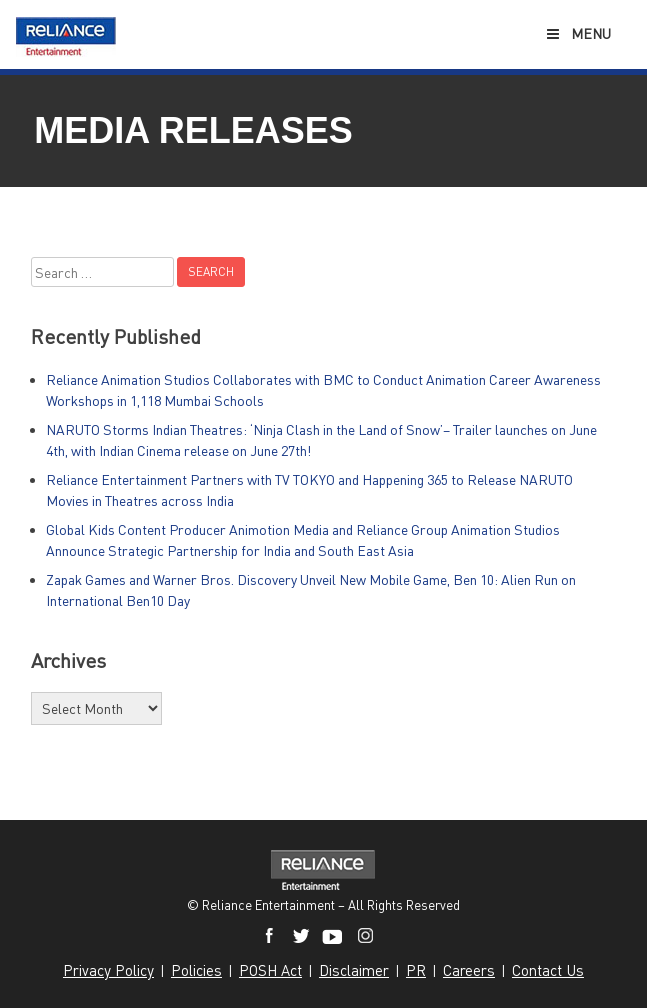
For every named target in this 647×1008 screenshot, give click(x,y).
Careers (469, 970)
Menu (577, 33)
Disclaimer (354, 970)
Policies (196, 970)
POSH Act (270, 970)
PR (416, 970)
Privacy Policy (108, 970)
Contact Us (548, 970)
